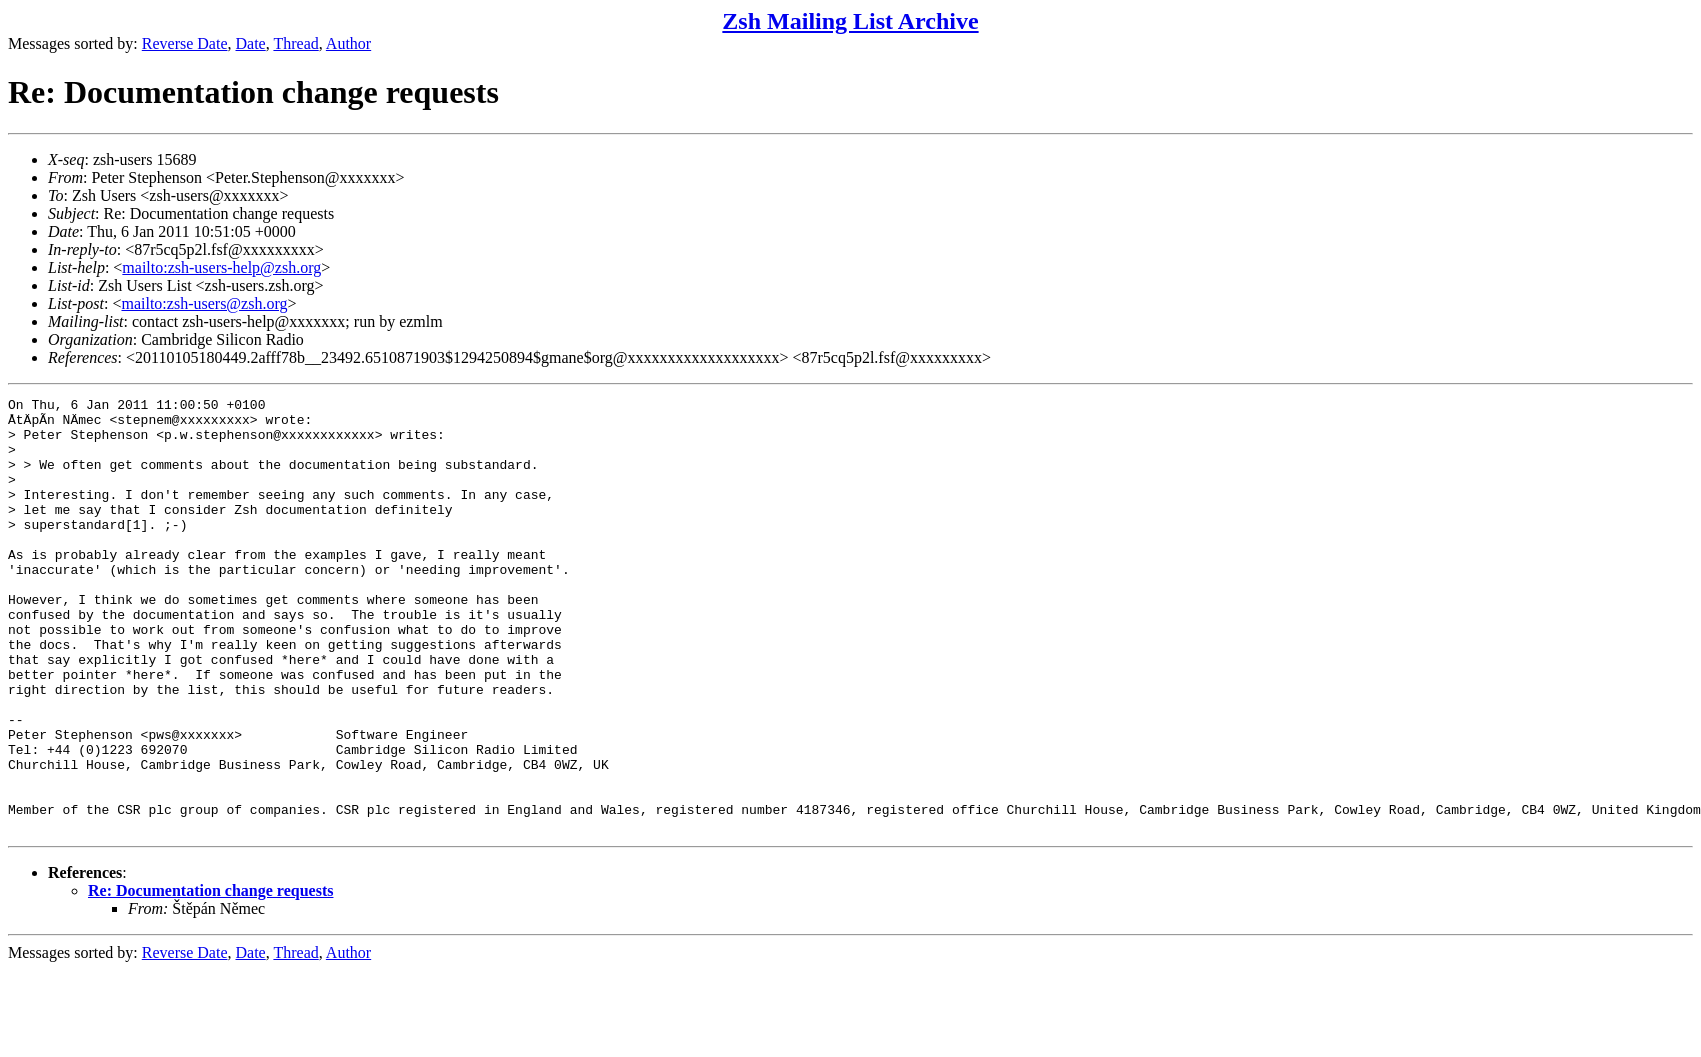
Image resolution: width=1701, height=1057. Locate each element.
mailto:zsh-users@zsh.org (204, 303)
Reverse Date (185, 43)
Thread (295, 43)
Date (251, 43)
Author (348, 43)
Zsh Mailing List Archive (850, 21)
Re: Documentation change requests (210, 977)
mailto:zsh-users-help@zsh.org (221, 267)
